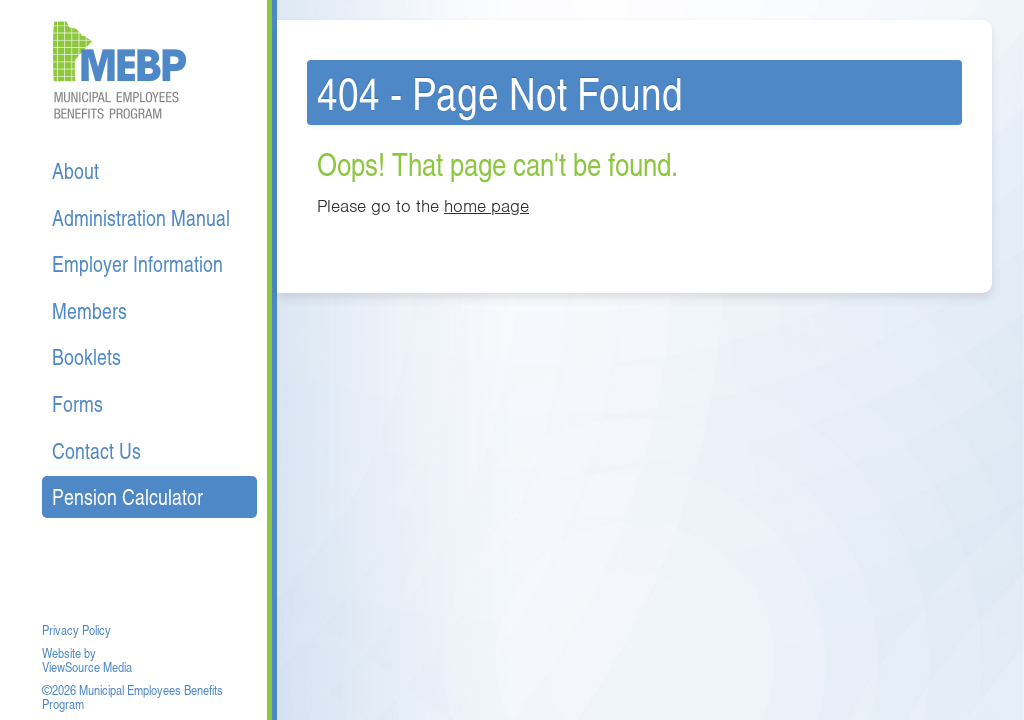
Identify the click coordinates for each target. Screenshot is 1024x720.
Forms (77, 403)
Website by (69, 653)
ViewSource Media (87, 667)
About (75, 170)
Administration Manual (141, 217)
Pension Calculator (127, 496)
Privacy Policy (76, 630)
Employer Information (137, 263)
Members (89, 310)
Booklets (86, 356)
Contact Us (96, 450)
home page (486, 206)
